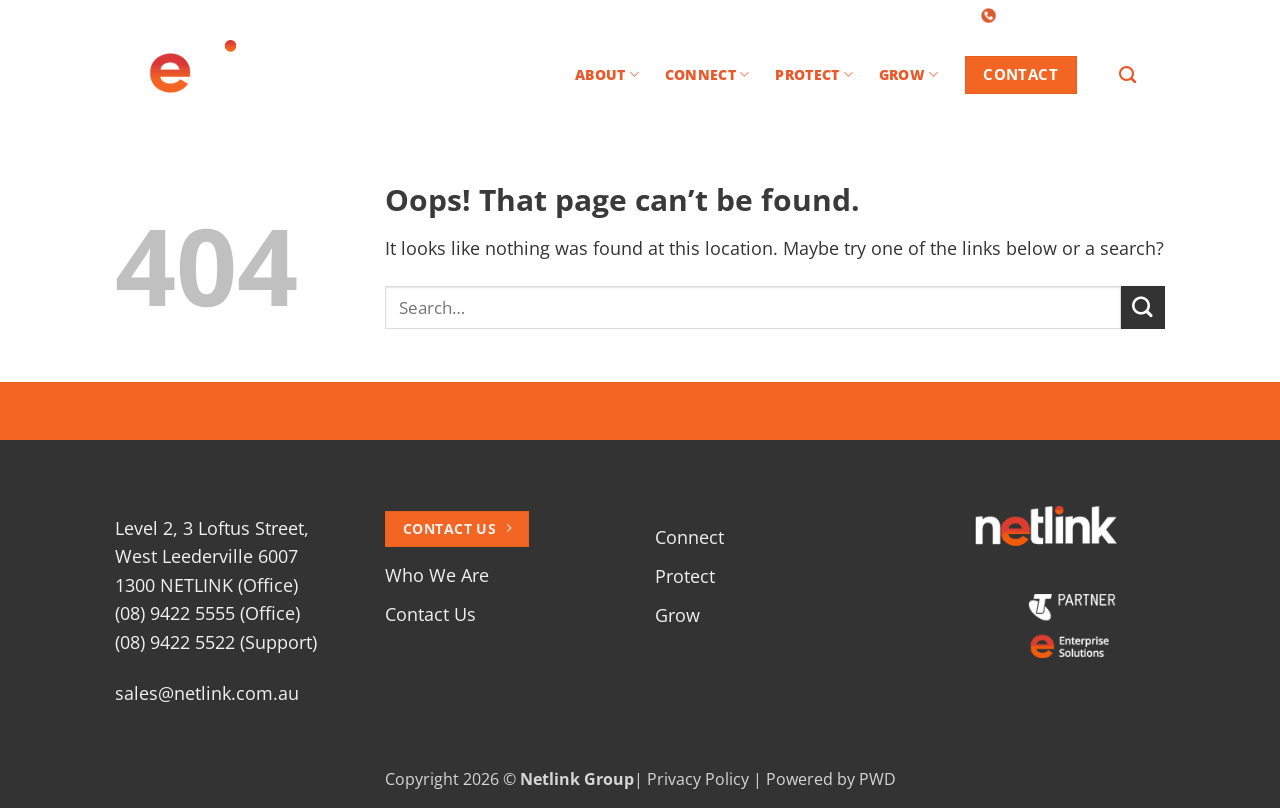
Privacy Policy (698, 779)
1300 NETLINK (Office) (206, 585)
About (607, 75)
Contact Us (430, 614)
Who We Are (437, 575)
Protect (685, 576)
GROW (909, 75)
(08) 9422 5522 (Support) (216, 642)
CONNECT (707, 75)
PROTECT (813, 75)
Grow (677, 615)
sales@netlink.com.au (207, 693)
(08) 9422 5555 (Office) (207, 613)
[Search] (1127, 75)
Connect (689, 537)
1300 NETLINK (1041, 14)
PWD (877, 779)
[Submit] (1143, 307)
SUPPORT (1136, 14)
